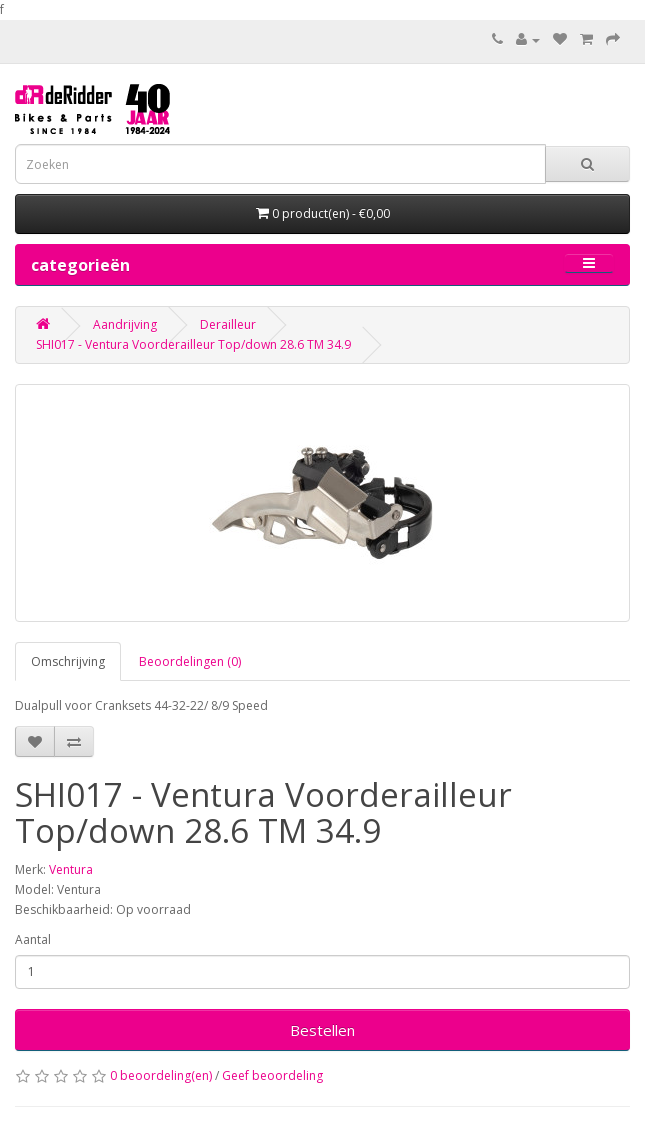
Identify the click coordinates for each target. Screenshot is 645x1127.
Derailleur (228, 324)
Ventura (71, 869)
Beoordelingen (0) (190, 661)
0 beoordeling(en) (161, 1075)
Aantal (33, 939)
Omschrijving (68, 661)
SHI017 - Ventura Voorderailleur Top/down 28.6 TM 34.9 (193, 344)
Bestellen (322, 1030)
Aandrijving (125, 324)
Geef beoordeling (272, 1075)
